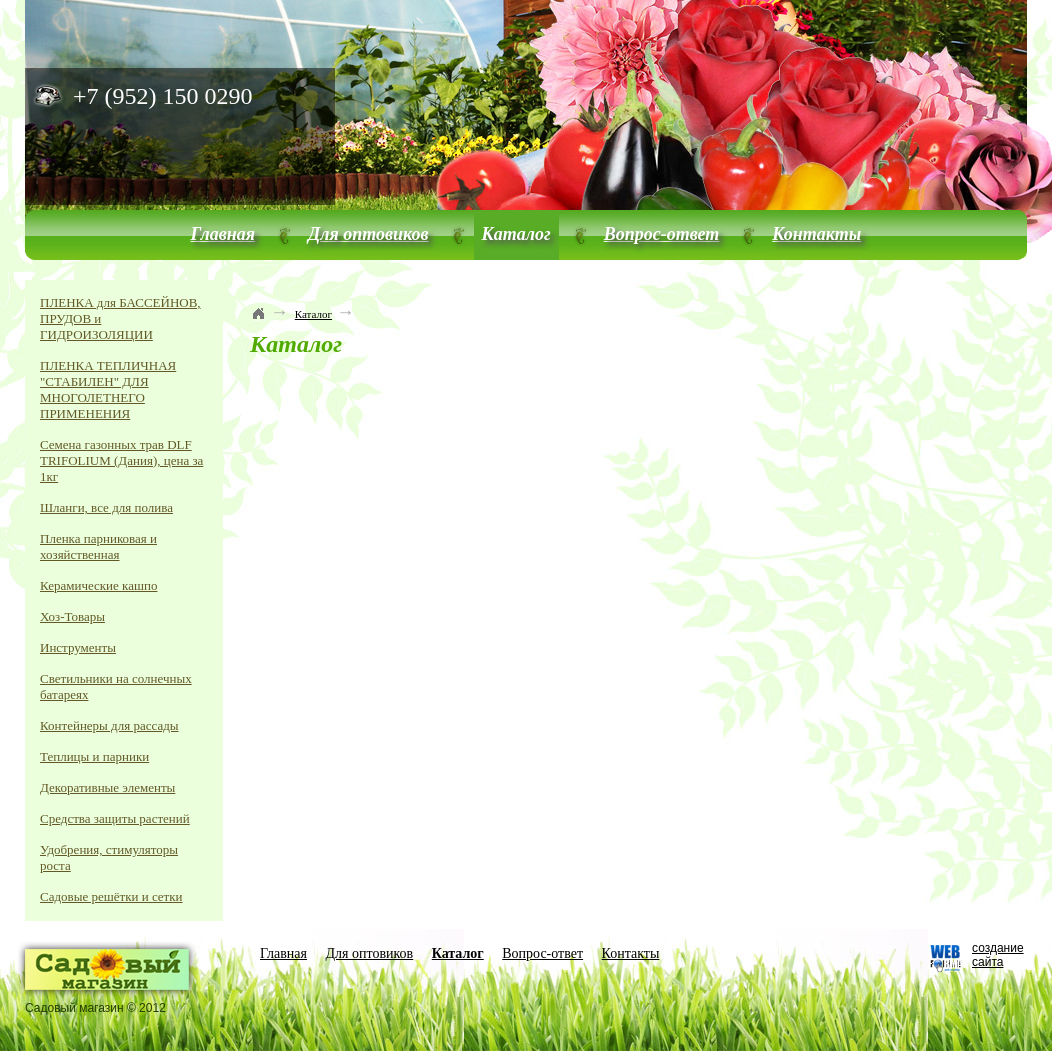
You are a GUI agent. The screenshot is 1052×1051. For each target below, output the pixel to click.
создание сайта (998, 955)
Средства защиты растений (115, 818)
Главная (223, 234)
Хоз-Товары (72, 616)
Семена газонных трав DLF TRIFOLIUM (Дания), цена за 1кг (121, 460)
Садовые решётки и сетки (111, 896)
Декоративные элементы (107, 787)
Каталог (516, 234)
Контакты (816, 234)
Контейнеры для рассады (109, 725)
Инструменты (78, 647)
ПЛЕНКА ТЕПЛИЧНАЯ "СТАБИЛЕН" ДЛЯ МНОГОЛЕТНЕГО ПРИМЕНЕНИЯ (108, 389)
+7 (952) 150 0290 (163, 96)
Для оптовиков (368, 234)
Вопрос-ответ (662, 234)
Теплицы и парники (94, 756)
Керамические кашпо (98, 585)
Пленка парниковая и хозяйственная (98, 546)
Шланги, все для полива (106, 507)
